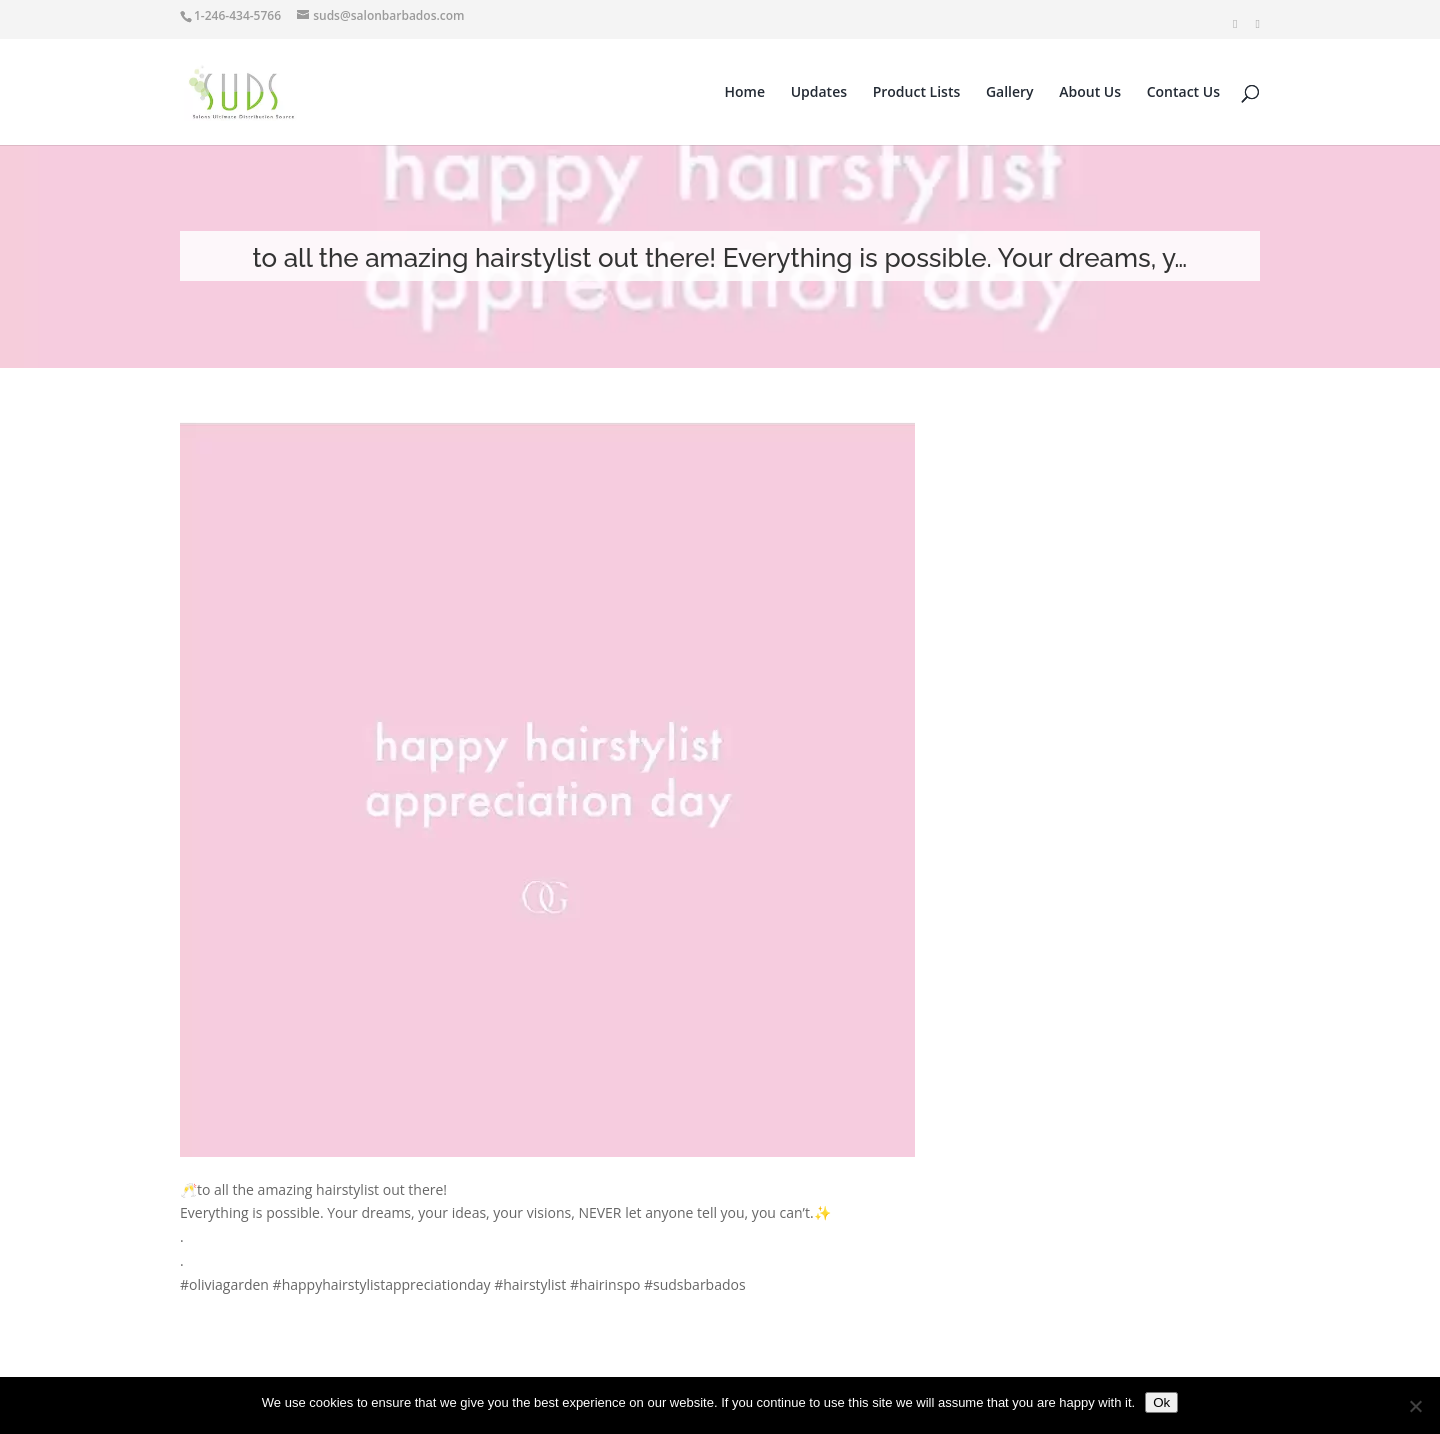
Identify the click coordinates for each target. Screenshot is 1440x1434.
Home (745, 93)
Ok (1161, 1402)
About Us (1090, 93)
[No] (1415, 1406)
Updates (819, 93)
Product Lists (917, 93)
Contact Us (1183, 93)
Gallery (1010, 93)
